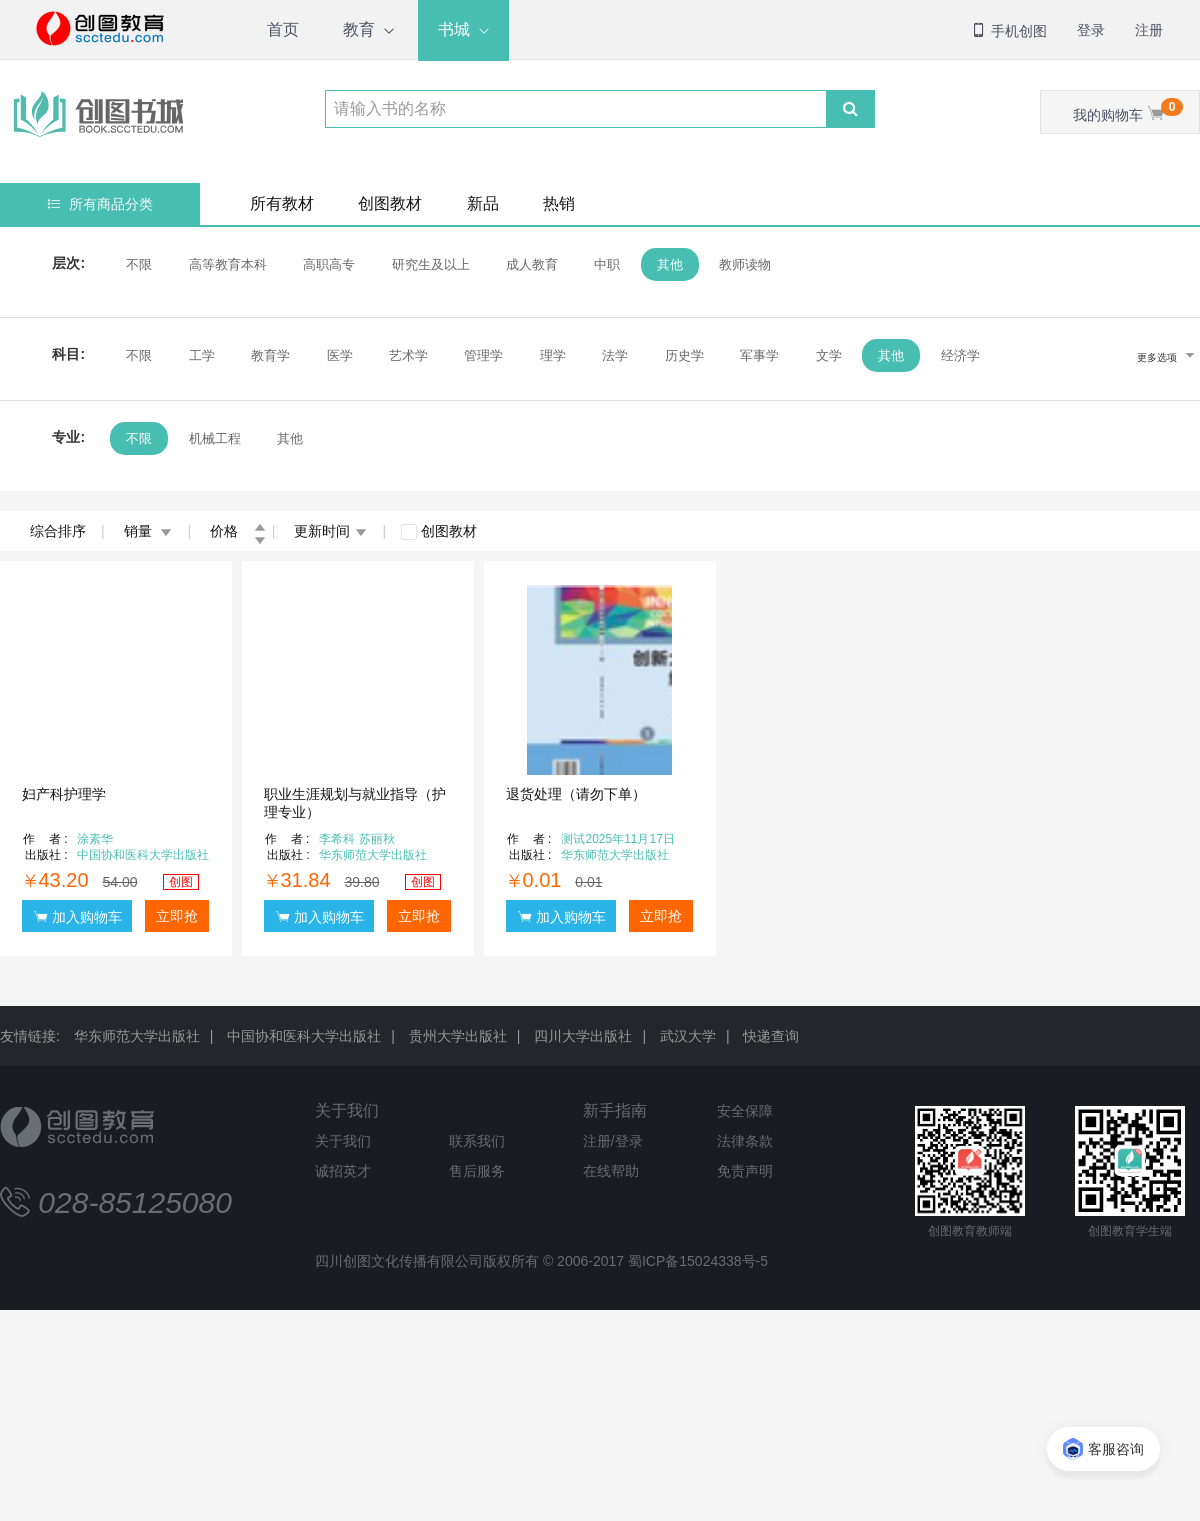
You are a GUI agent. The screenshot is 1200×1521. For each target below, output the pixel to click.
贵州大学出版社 (458, 1036)
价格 (238, 531)
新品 (483, 203)
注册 (1149, 30)
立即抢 (177, 916)
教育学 (270, 355)
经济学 (959, 355)
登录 (1091, 30)
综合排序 (58, 531)
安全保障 (745, 1111)
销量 (148, 531)
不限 (139, 264)
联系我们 (477, 1141)
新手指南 (615, 1110)
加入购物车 (78, 916)
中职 (607, 264)
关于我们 (347, 1110)
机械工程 (214, 438)
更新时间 (330, 531)
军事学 (759, 355)
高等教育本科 (227, 264)
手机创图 (1009, 31)
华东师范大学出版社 (137, 1036)
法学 (615, 355)
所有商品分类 (100, 204)
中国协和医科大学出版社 (304, 1036)
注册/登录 (613, 1141)
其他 (670, 264)
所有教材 (282, 203)
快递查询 (771, 1036)
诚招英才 (343, 1171)
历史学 (684, 355)
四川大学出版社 (583, 1036)
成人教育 (532, 264)
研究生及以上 (430, 264)
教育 (359, 29)
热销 (559, 203)
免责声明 (745, 1171)
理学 (553, 355)
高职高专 (329, 264)
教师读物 (745, 264)
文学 (829, 355)
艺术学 (408, 355)
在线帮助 (611, 1171)
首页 (283, 29)
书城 (454, 29)
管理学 (483, 355)
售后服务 (477, 1171)
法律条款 (745, 1141)
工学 (201, 355)
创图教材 (390, 203)
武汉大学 (688, 1036)
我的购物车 (1128, 110)
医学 (339, 355)
